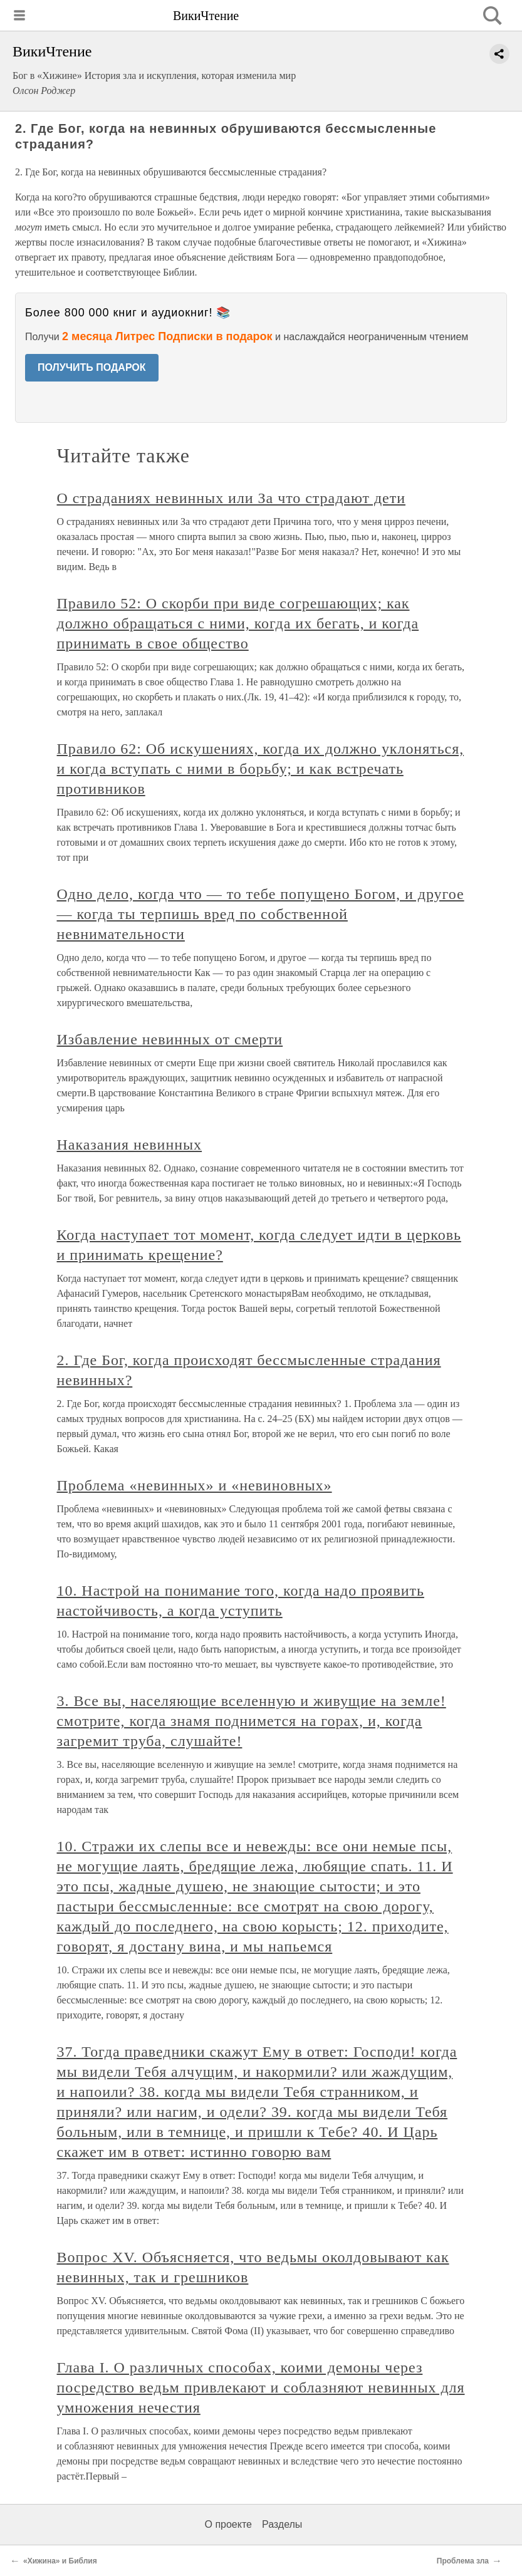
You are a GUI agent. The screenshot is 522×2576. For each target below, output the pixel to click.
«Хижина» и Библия (60, 2561)
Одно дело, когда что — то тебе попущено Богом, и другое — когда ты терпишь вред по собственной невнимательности (260, 914)
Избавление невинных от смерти (170, 1039)
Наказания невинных (129, 1144)
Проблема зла (463, 2561)
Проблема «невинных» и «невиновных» (194, 1485)
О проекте (228, 2524)
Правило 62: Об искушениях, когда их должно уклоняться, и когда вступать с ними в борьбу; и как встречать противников (260, 768)
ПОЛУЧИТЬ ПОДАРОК (92, 367)
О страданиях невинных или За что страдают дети (231, 498)
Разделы (282, 2524)
